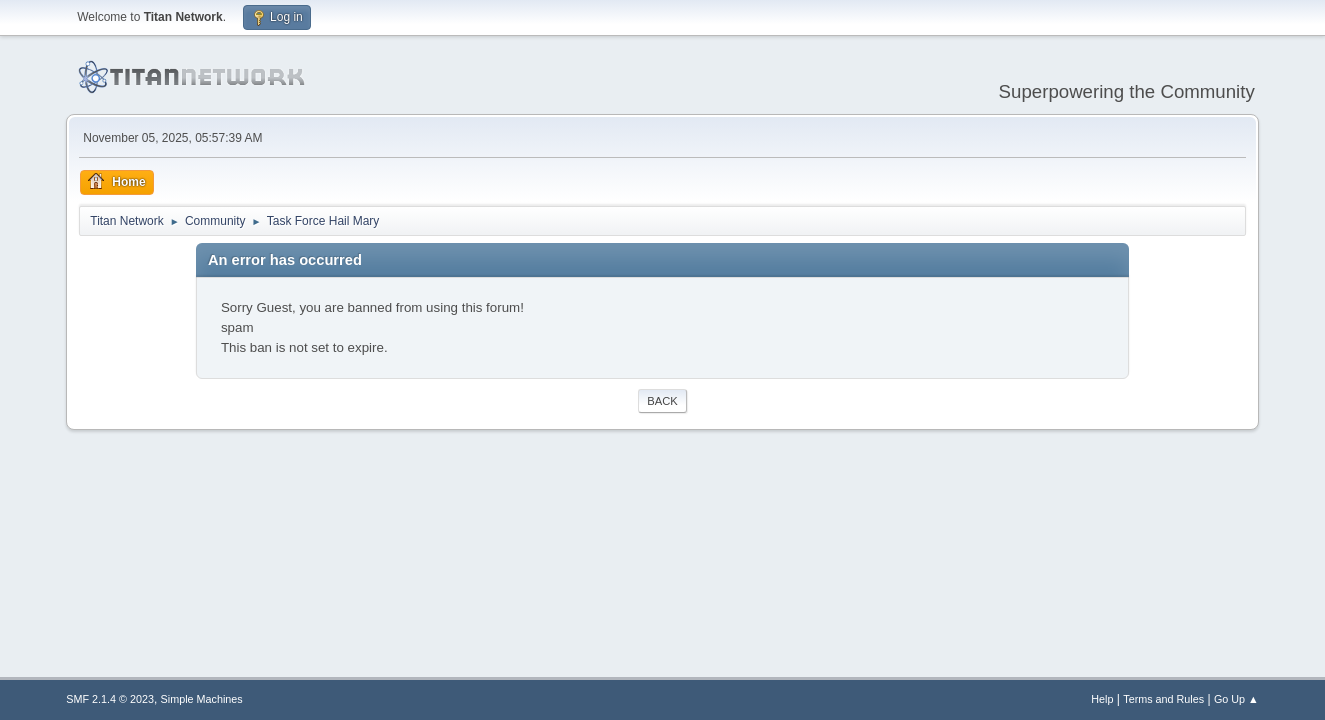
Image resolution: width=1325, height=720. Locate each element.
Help (1102, 699)
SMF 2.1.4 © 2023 (110, 699)
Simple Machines (202, 699)
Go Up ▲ (1236, 699)
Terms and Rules (1163, 699)
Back (662, 401)
